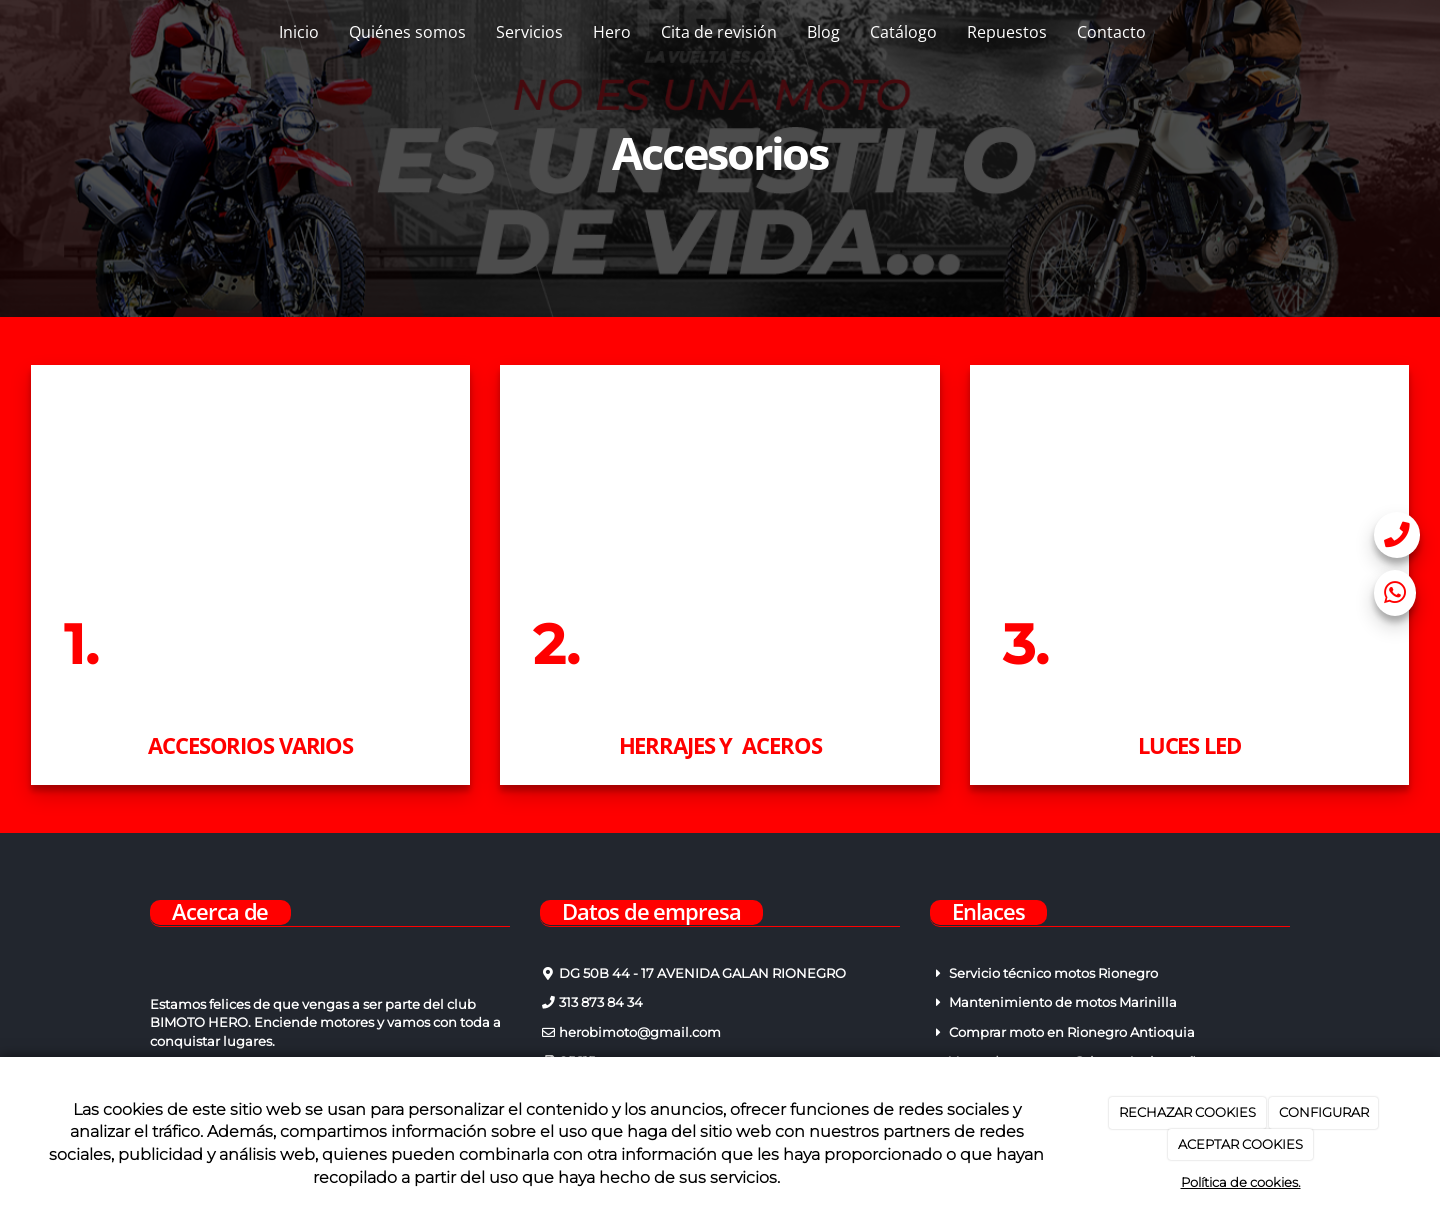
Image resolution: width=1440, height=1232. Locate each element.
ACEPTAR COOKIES (1240, 1144)
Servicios (529, 32)
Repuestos (1007, 32)
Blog (823, 32)
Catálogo (903, 32)
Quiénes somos (407, 32)
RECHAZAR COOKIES (1187, 1112)
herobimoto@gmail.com (638, 1032)
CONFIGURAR (1324, 1112)
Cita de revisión (719, 32)
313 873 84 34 (599, 1002)
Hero (612, 32)
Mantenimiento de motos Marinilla (1063, 1002)
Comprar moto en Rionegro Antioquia (1072, 1032)
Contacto (1111, 32)
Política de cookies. (1241, 1182)
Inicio (299, 32)
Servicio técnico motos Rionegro (1053, 973)
